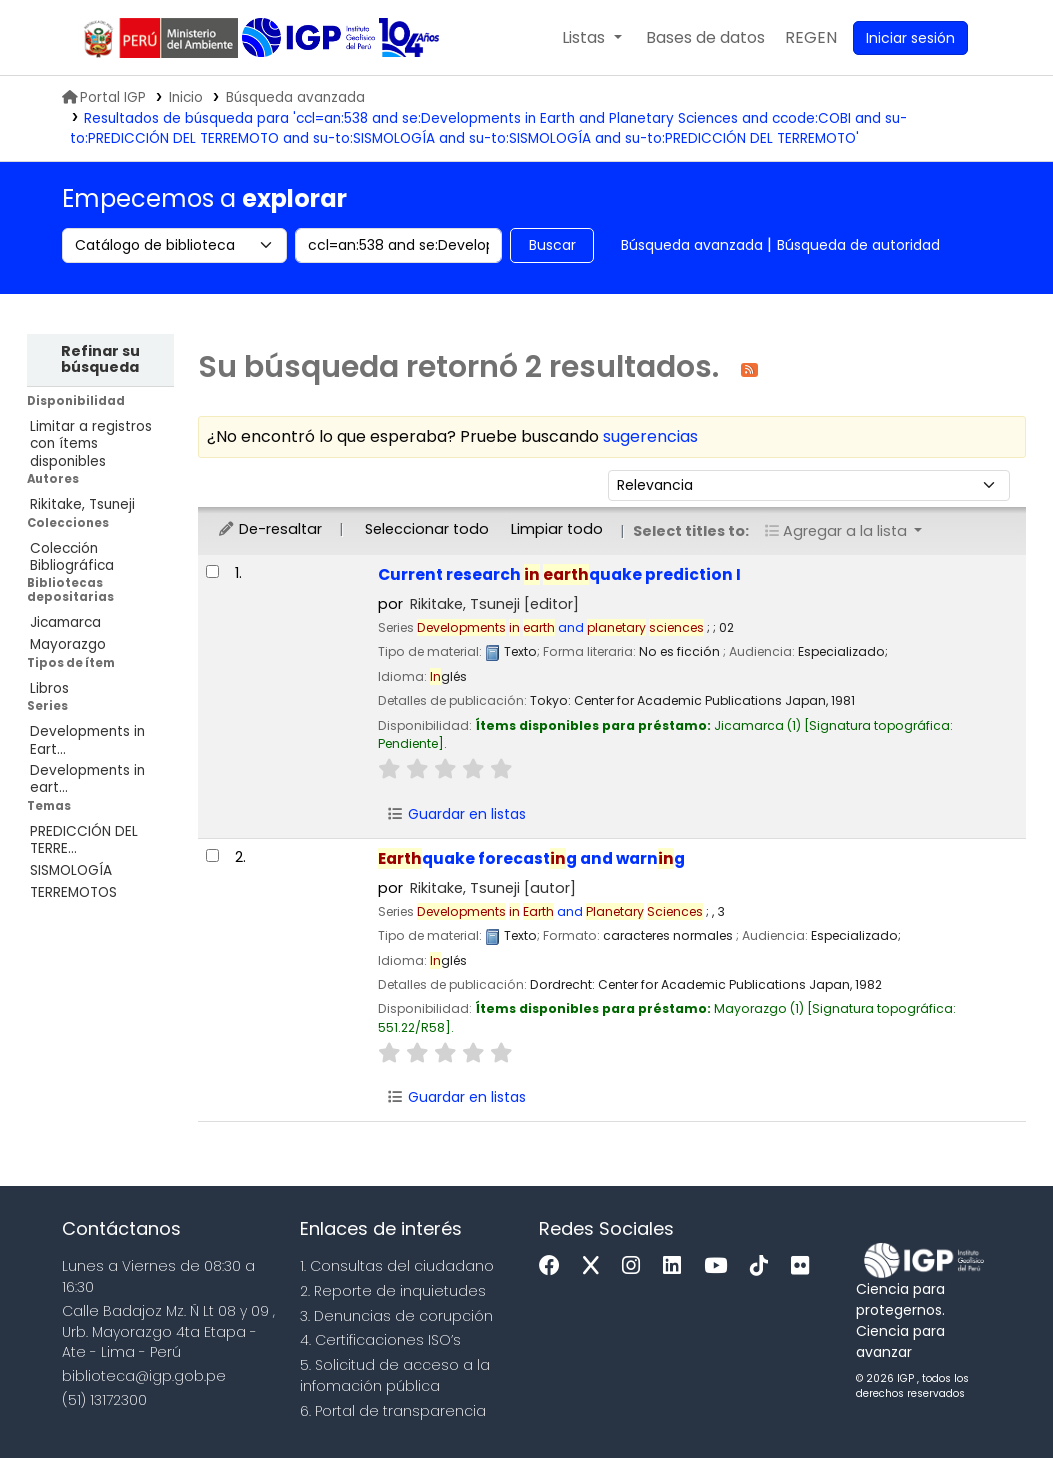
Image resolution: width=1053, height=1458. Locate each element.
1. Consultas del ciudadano (397, 1266)
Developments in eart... (87, 779)
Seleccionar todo (427, 529)
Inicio (186, 97)
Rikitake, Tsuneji (82, 504)
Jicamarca (65, 622)
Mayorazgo (68, 644)
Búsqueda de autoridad (858, 245)
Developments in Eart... (87, 740)
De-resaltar (269, 529)
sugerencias (650, 436)
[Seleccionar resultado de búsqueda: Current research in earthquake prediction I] (212, 571)
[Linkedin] (677, 1266)
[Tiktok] (764, 1266)
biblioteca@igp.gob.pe (144, 1376)
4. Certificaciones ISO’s (380, 1340)
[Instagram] (636, 1266)
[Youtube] (720, 1266)
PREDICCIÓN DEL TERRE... (84, 840)
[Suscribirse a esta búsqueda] (749, 368)
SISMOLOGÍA (71, 870)
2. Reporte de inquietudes (393, 1291)
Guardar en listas (457, 814)
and (560, 627)
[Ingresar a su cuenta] (910, 38)
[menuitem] (811, 38)
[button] (591, 38)
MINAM (160, 38)
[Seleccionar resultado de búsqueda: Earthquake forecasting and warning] (212, 855)
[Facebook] (554, 1266)
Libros (49, 688)
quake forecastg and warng (531, 858)
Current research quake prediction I (559, 574)
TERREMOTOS (73, 892)
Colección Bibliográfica (72, 557)
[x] (596, 1266)
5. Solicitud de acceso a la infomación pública (395, 1375)
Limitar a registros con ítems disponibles (91, 443)
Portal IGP (104, 97)
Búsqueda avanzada (295, 97)
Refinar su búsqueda (100, 359)
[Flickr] (805, 1266)
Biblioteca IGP (310, 38)
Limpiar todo (557, 529)
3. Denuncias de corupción (396, 1316)
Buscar (552, 245)
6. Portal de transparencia (393, 1411)
